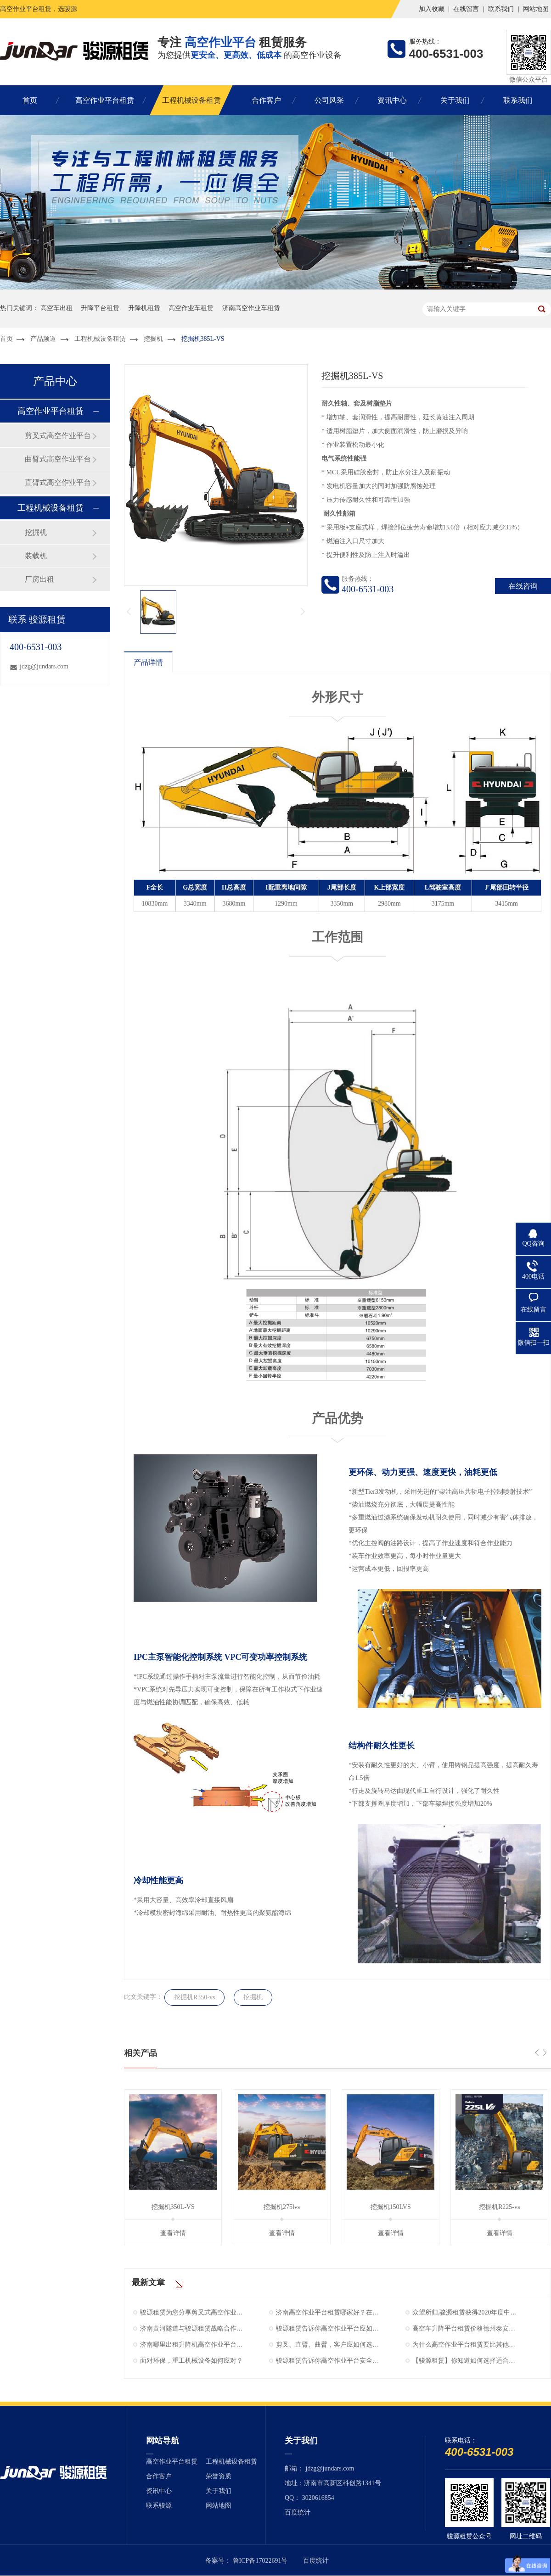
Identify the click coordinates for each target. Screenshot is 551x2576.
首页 (29, 100)
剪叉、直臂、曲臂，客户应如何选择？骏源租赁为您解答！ (328, 2344)
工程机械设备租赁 (191, 100)
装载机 (36, 556)
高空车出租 (56, 308)
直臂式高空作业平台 (58, 482)
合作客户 (266, 100)
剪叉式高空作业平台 (58, 436)
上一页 (128, 612)
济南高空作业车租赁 (251, 308)
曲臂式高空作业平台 (58, 459)
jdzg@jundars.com (44, 666)
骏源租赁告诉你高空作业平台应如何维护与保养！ (328, 2328)
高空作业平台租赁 (104, 100)
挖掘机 (153, 338)
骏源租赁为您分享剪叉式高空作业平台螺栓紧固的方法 (192, 2312)
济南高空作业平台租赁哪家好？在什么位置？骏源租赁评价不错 (328, 2312)
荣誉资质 (218, 2476)
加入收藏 (431, 9)
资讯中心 (392, 100)
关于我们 (455, 100)
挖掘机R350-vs (194, 1997)
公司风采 (329, 100)
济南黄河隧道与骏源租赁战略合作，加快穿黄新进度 (192, 2328)
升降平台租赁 (100, 308)
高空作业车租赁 (191, 308)
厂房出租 (39, 579)
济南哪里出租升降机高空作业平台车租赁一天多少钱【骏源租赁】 (192, 2344)
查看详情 (173, 2233)
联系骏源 (159, 2505)
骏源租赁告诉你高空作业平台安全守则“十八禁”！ (328, 2360)
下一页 (303, 612)
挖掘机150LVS (391, 2206)
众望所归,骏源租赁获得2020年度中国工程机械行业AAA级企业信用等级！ (464, 2312)
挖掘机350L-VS (173, 2206)
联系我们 (501, 9)
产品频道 (43, 338)
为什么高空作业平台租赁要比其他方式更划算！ (464, 2344)
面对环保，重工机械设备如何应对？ (191, 2360)
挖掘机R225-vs (499, 2206)
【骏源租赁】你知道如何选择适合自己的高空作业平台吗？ (464, 2360)
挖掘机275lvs (282, 2206)
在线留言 (466, 9)
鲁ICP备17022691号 (260, 2560)
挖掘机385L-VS (203, 338)
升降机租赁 (144, 308)
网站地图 (536, 9)
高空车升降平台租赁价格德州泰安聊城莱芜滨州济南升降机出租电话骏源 (464, 2328)
